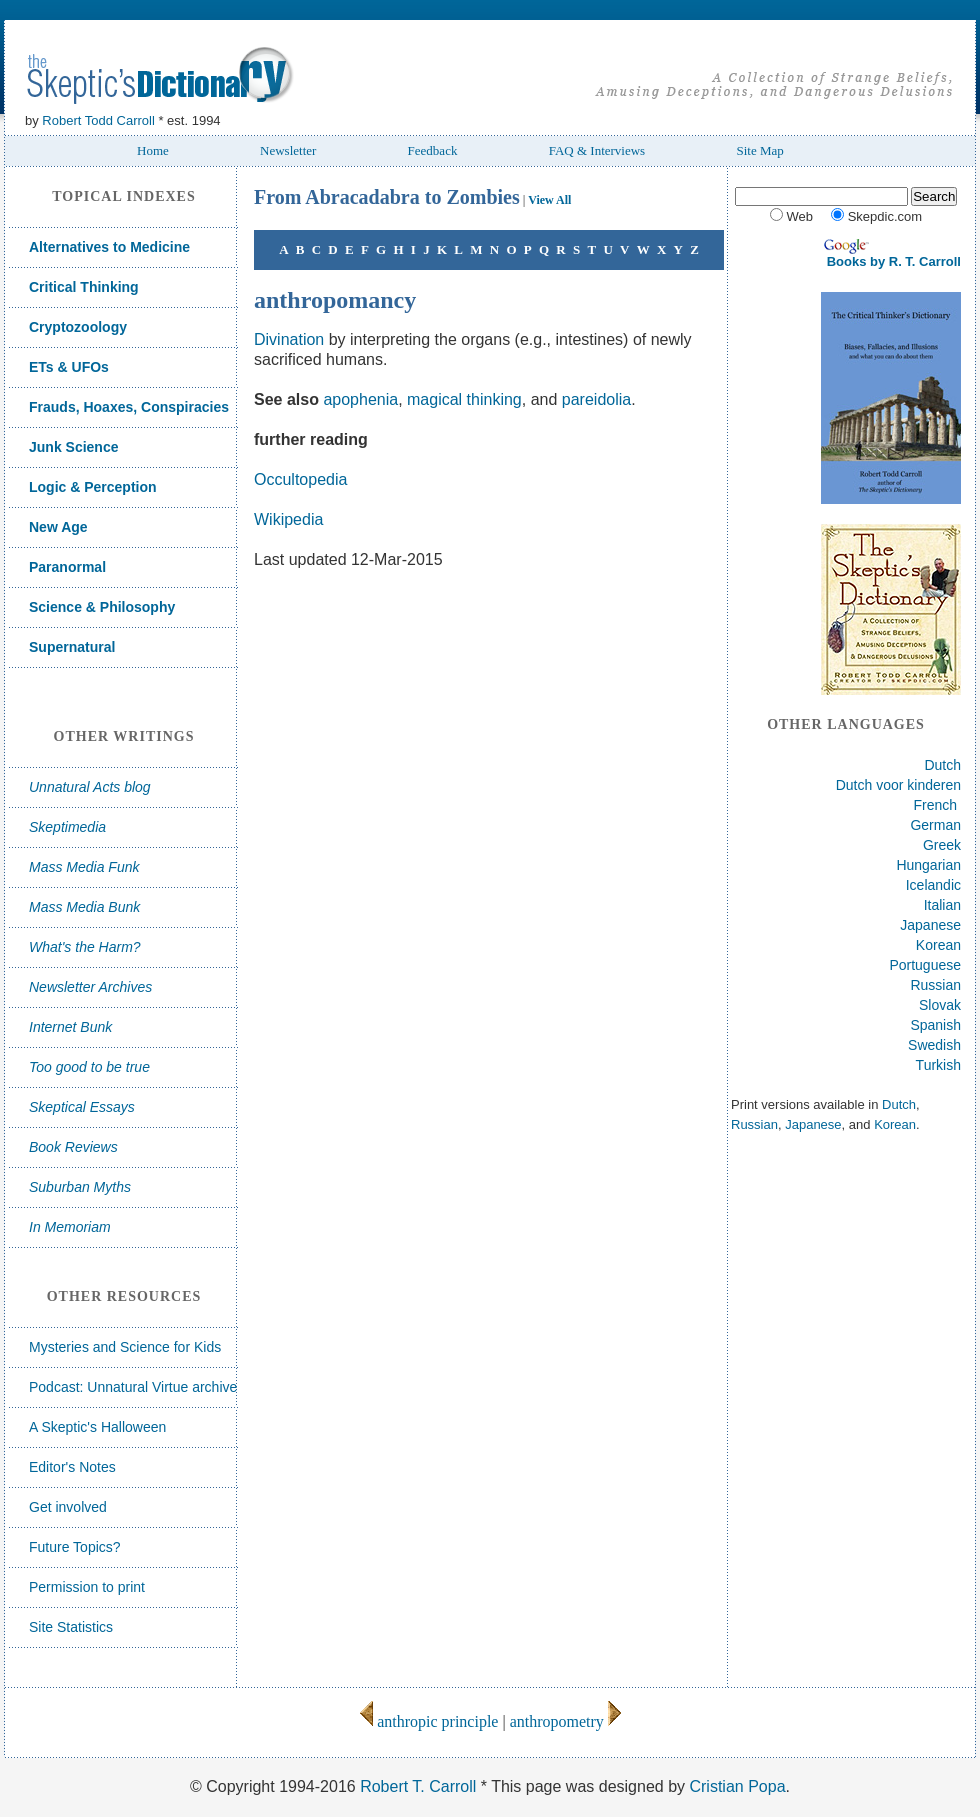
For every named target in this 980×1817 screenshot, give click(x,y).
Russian (935, 985)
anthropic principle (428, 1721)
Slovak (940, 1005)
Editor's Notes (72, 1467)
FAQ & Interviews (597, 150)
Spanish (935, 1025)
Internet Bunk (70, 1027)
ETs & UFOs (69, 367)
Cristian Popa (737, 1786)
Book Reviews (73, 1147)
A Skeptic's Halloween (97, 1427)
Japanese (930, 925)
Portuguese (925, 965)
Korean (938, 945)
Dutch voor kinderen (898, 785)
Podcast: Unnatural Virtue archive (133, 1387)
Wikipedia (288, 519)
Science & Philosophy (102, 607)
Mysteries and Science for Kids (125, 1347)
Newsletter (288, 150)
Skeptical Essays (82, 1107)
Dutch (942, 765)
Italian (942, 905)
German (935, 825)
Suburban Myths (80, 1187)
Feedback (433, 150)
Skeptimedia (67, 827)
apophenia (360, 399)
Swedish (934, 1045)
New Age (58, 527)
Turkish (938, 1065)
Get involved (68, 1507)
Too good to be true (89, 1067)
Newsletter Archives (90, 987)
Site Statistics (71, 1627)
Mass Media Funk (84, 867)
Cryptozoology (78, 327)
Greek (942, 845)
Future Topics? (75, 1547)
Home (153, 150)
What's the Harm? (85, 947)
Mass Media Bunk (84, 907)
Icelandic (933, 885)
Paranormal (67, 567)
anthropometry (565, 1721)
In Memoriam (70, 1227)
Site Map (759, 150)
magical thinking (464, 399)
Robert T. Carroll (418, 1786)
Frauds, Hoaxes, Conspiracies (129, 407)
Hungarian (928, 865)
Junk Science (74, 447)
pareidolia (596, 399)
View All (549, 200)
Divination (289, 339)
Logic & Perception (93, 487)
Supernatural (72, 647)
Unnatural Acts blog (90, 787)
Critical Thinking (84, 287)
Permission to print (87, 1587)
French (936, 805)
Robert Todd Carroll (98, 120)
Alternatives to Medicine (109, 247)
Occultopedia (300, 479)
